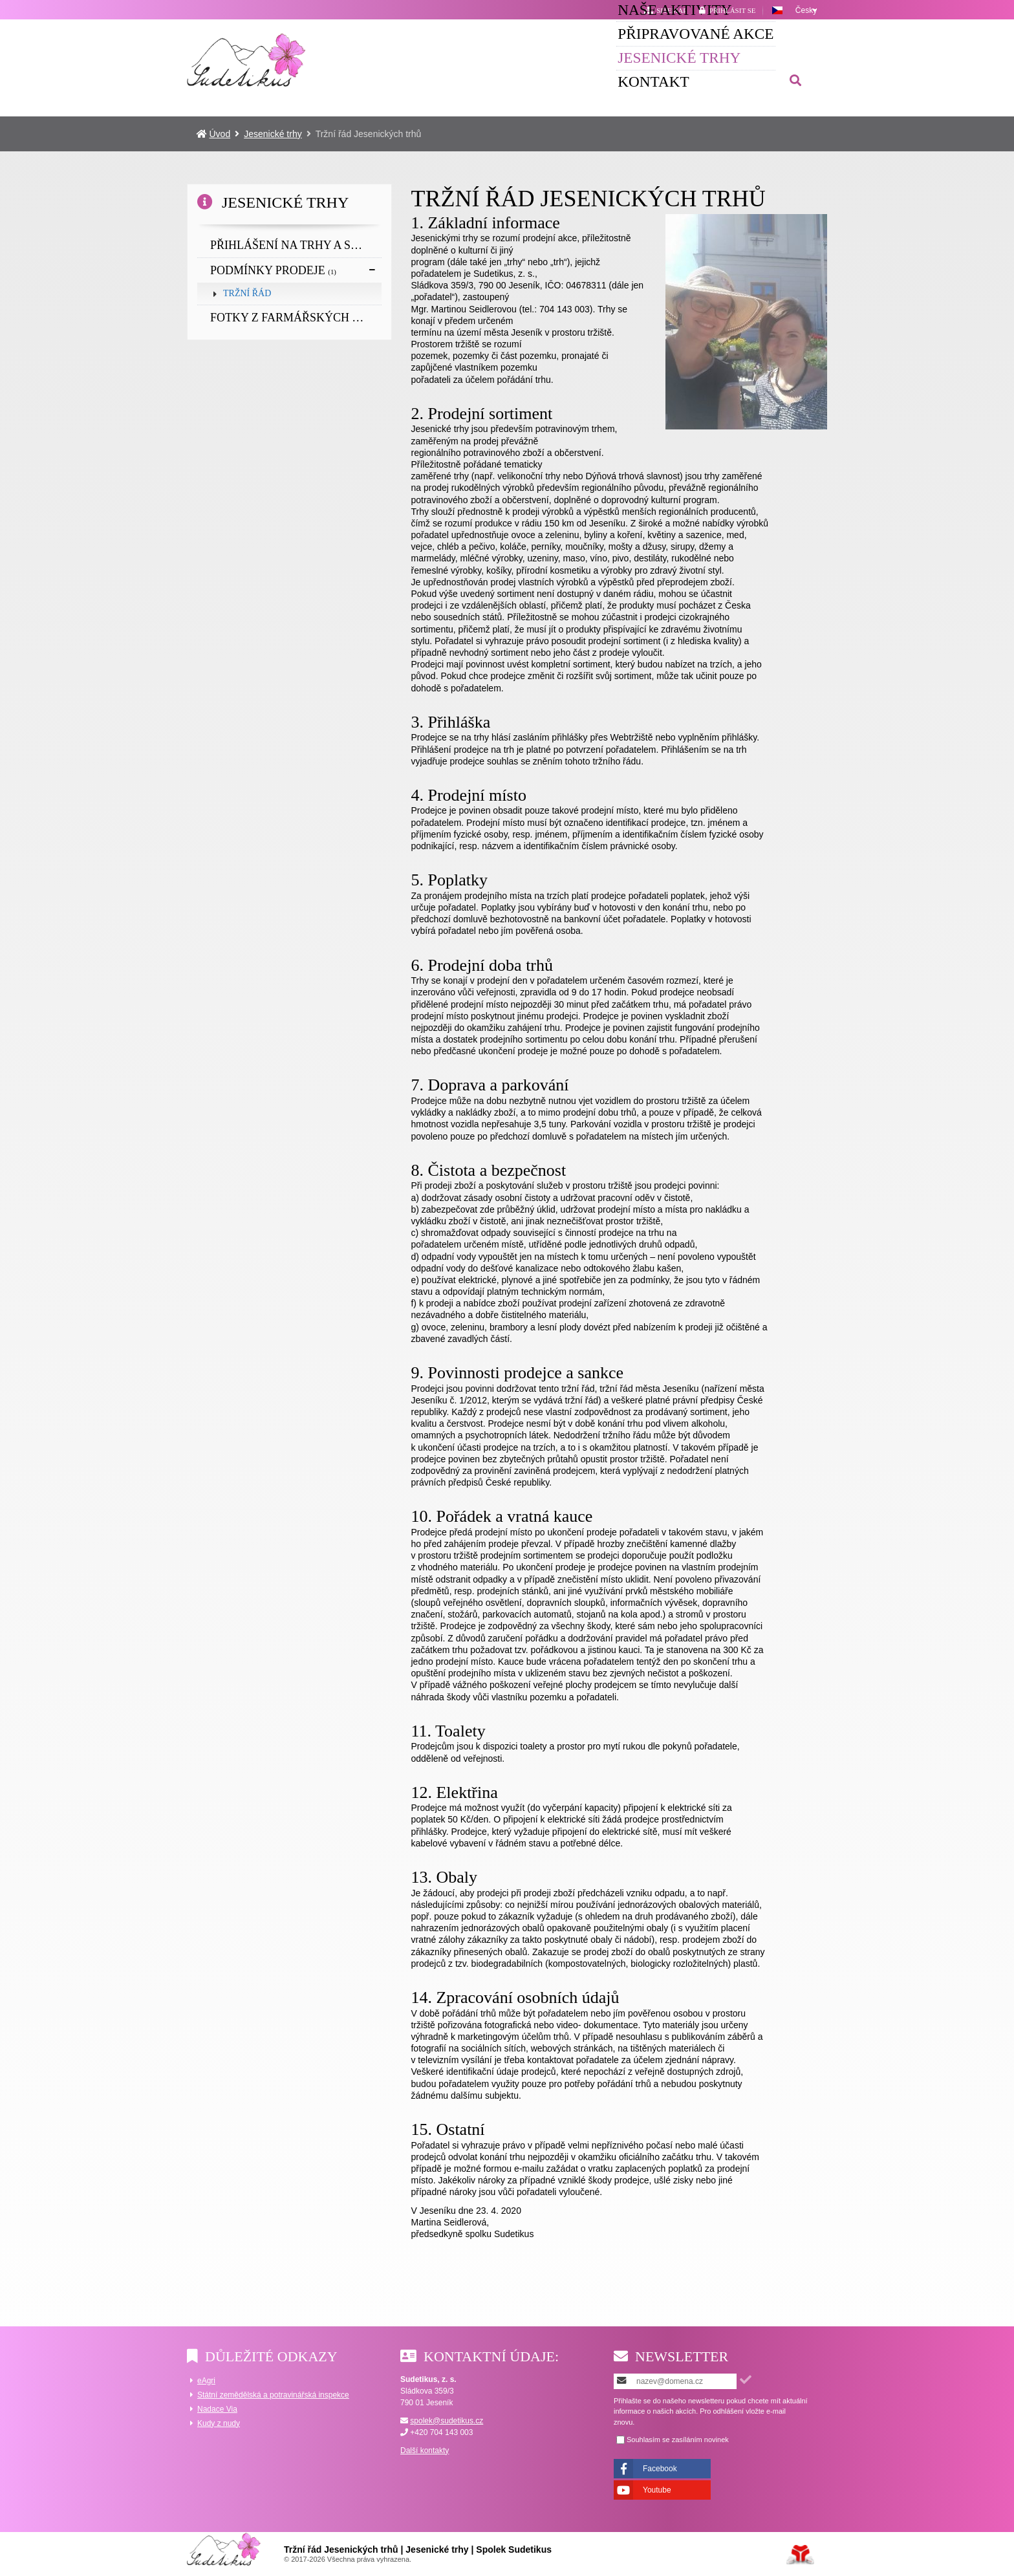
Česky (806, 10)
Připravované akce (521, 56)
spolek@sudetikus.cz (446, 2420)
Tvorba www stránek (800, 2554)
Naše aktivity (369, 56)
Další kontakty (424, 2450)
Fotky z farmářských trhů (296, 317)
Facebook (660, 2468)
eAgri (206, 2380)
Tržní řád (247, 293)
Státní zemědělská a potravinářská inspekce (273, 2394)
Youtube (657, 2490)
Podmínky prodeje (273, 270)
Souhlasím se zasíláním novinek (678, 2439)
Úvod (247, 59)
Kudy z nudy (218, 2423)
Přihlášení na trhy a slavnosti (296, 245)
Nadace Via (217, 2409)
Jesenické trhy (678, 56)
